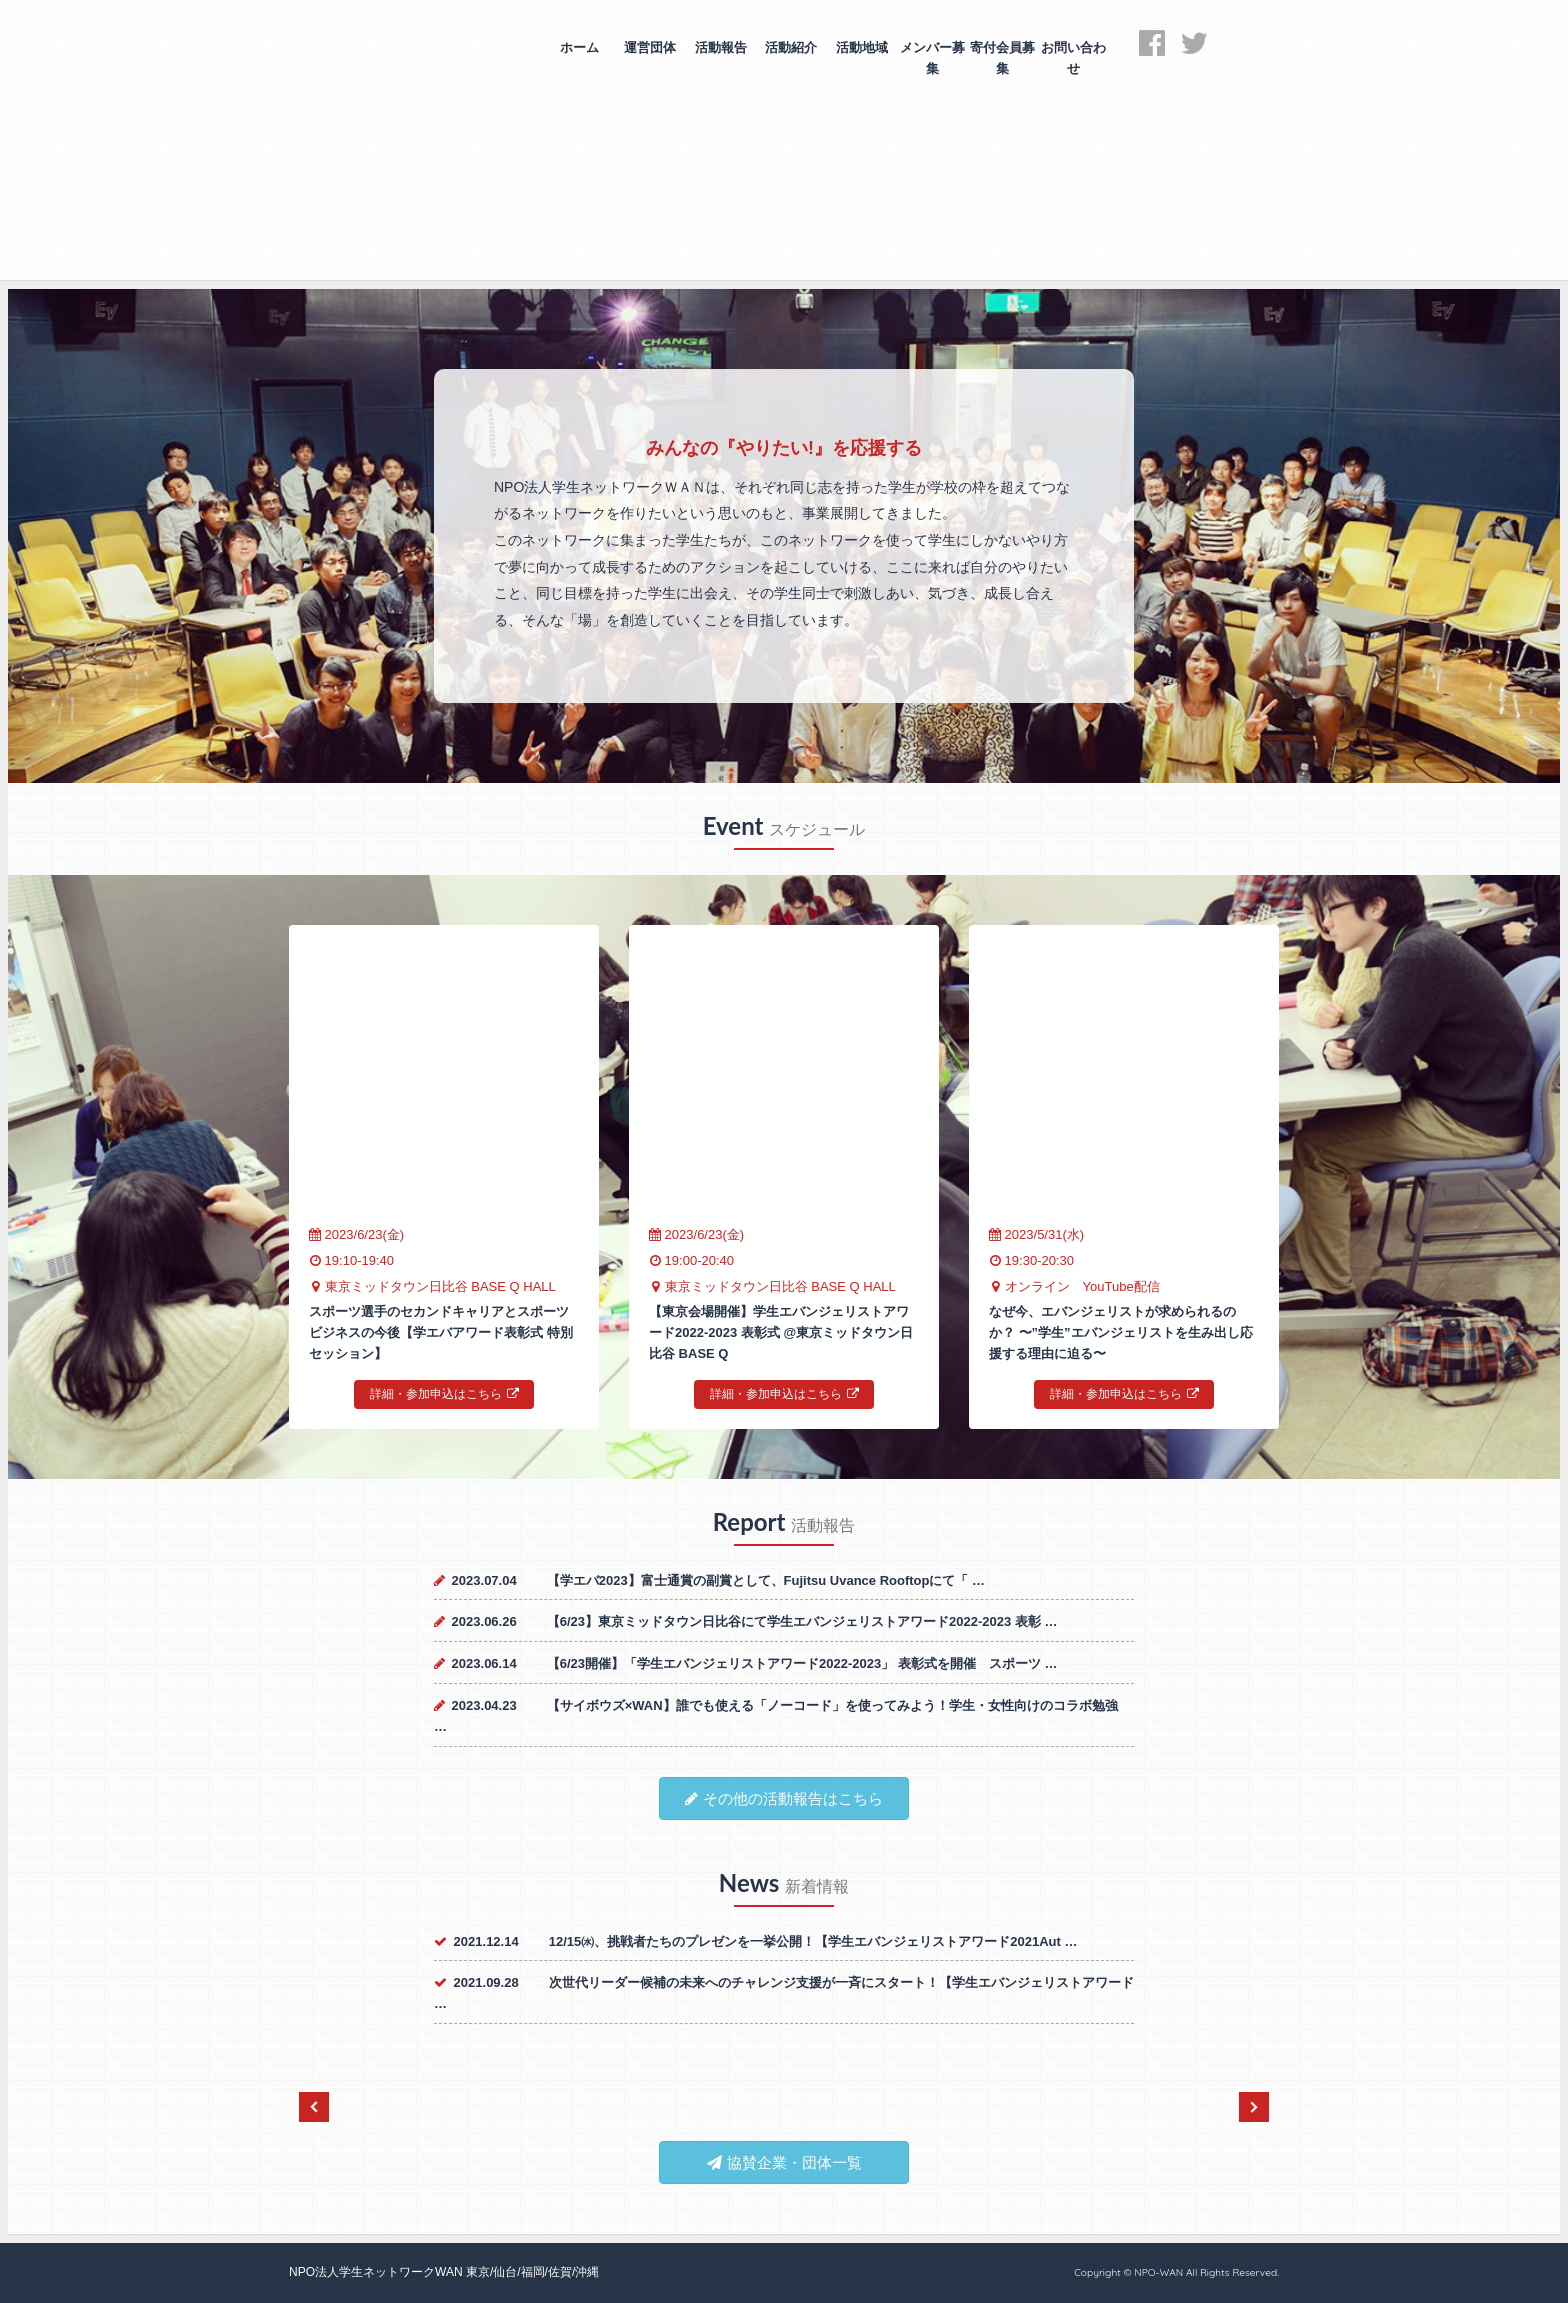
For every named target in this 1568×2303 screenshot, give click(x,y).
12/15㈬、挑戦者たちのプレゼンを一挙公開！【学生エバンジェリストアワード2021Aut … (813, 1941)
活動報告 (721, 47)
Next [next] (1254, 2107)
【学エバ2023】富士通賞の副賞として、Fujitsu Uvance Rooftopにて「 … (766, 1580)
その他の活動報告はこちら (784, 1798)
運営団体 (650, 47)
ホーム (579, 47)
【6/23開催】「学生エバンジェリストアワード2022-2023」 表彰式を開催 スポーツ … (802, 1663)
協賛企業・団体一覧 (784, 2162)
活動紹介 (791, 47)
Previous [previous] (314, 2107)
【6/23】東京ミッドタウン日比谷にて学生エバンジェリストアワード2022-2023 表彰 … (802, 1621)
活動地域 (862, 47)
